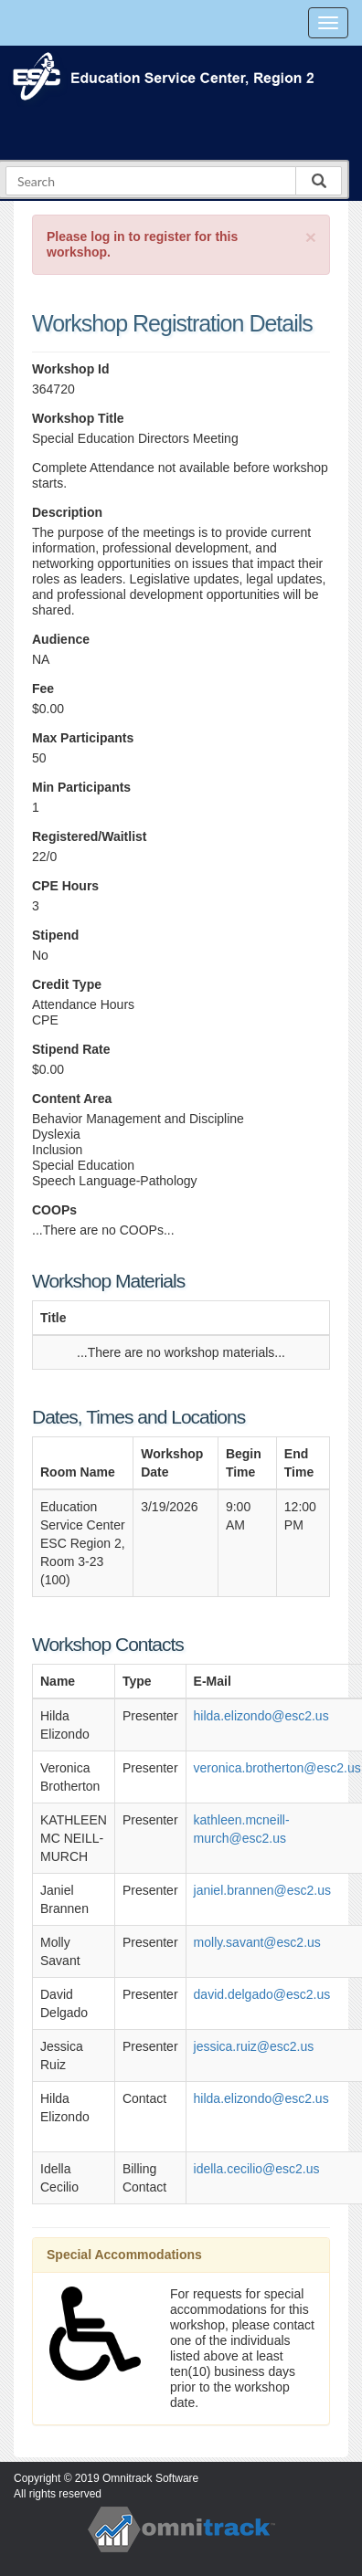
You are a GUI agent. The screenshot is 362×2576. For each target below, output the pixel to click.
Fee (43, 688)
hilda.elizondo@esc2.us (261, 1716)
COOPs (54, 1210)
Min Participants (81, 787)
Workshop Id (71, 369)
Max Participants (82, 738)
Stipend (55, 935)
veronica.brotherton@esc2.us (277, 1768)
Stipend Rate (71, 1049)
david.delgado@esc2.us (262, 1994)
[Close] (310, 237)
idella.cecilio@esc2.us (257, 2168)
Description (67, 512)
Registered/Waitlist (89, 836)
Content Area (72, 1098)
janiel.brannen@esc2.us (262, 1890)
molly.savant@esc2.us (257, 1942)
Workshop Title (78, 418)
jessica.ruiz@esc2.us (254, 2046)
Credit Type (66, 984)
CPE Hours (65, 885)
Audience (61, 639)
